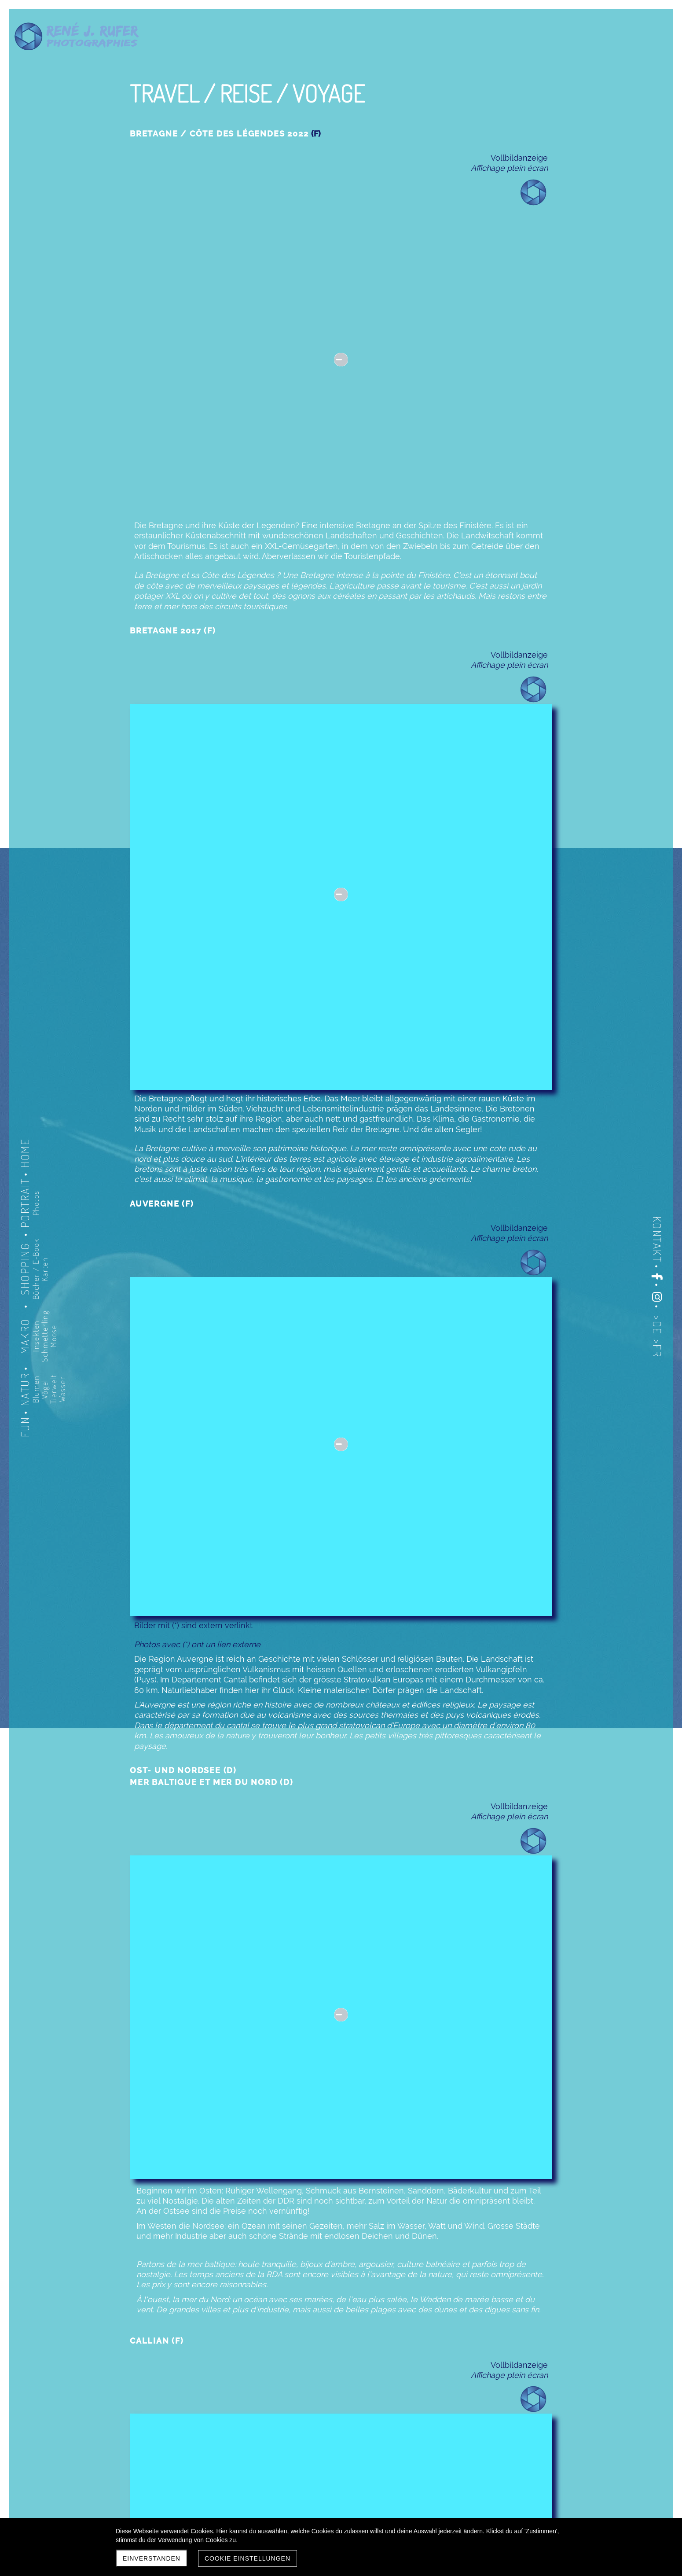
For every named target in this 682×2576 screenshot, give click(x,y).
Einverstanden (151, 2558)
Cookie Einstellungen (247, 2558)
